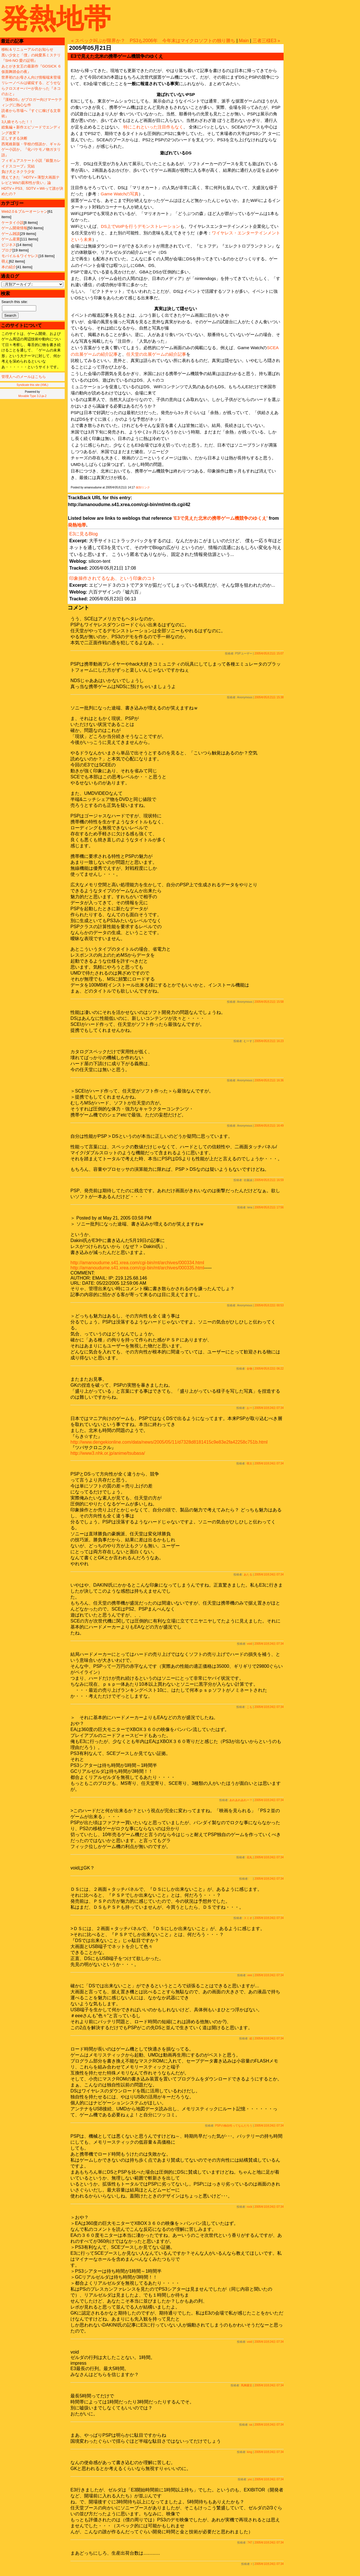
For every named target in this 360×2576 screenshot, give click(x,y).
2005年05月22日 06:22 (269, 1368)
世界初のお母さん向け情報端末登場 (31, 77)
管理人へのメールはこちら (23, 377)
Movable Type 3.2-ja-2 (32, 396)
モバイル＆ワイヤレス (19, 256)
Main (244, 40)
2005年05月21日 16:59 (269, 1180)
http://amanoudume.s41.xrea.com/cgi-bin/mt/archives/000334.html (137, 1262)
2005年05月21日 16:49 (269, 1125)
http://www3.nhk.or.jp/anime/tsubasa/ (107, 1453)
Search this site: (14, 302)
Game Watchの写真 (120, 193)
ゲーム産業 (10, 239)
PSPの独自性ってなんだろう (233, 2125)
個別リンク (143, 487)
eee (249, 1975)
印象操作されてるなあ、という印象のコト (112, 578)
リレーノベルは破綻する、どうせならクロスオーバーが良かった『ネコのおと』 (31, 88)
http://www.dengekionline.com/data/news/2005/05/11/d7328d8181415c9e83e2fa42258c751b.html (168, 1442)
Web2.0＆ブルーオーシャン (24, 211)
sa (250, 2424)
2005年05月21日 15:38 (269, 697)
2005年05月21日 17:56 (269, 1207)
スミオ (248, 1918)
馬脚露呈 (246, 2385)
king (249, 2452)
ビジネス (8, 245)
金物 (249, 1368)
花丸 (249, 1857)
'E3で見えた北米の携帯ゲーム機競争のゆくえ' (220, 518)
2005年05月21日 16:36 (269, 1080)
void (249, 1643)
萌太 (249, 1463)
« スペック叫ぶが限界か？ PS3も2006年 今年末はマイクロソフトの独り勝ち (153, 40)
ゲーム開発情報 (14, 228)
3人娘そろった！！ (17, 122)
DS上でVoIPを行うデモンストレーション (140, 226)
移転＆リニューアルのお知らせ (27, 49)
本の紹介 (8, 267)
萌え (5, 261)
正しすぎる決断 (14, 138)
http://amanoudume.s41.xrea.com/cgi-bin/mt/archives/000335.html (137, 1267)
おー (249, 1407)
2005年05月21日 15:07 (269, 653)
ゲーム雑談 (10, 234)
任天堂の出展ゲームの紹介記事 (156, 354)
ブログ (7, 250)
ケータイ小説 (12, 222)
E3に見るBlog (83, 533)
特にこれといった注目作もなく (153, 126)
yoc (250, 2479)
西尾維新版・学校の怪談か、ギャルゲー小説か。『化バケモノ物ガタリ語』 (31, 149)
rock (249, 2206)
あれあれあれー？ (240, 1800)
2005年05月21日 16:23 (269, 1041)
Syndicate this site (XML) (32, 384)
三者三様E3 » (266, 40)
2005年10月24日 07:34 (269, 1407)
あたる (248, 1574)
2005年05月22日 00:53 (269, 1305)
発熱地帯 (56, 18)
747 (249, 2542)
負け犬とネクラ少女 (18, 171)
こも (249, 1707)
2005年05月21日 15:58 (269, 1001)
